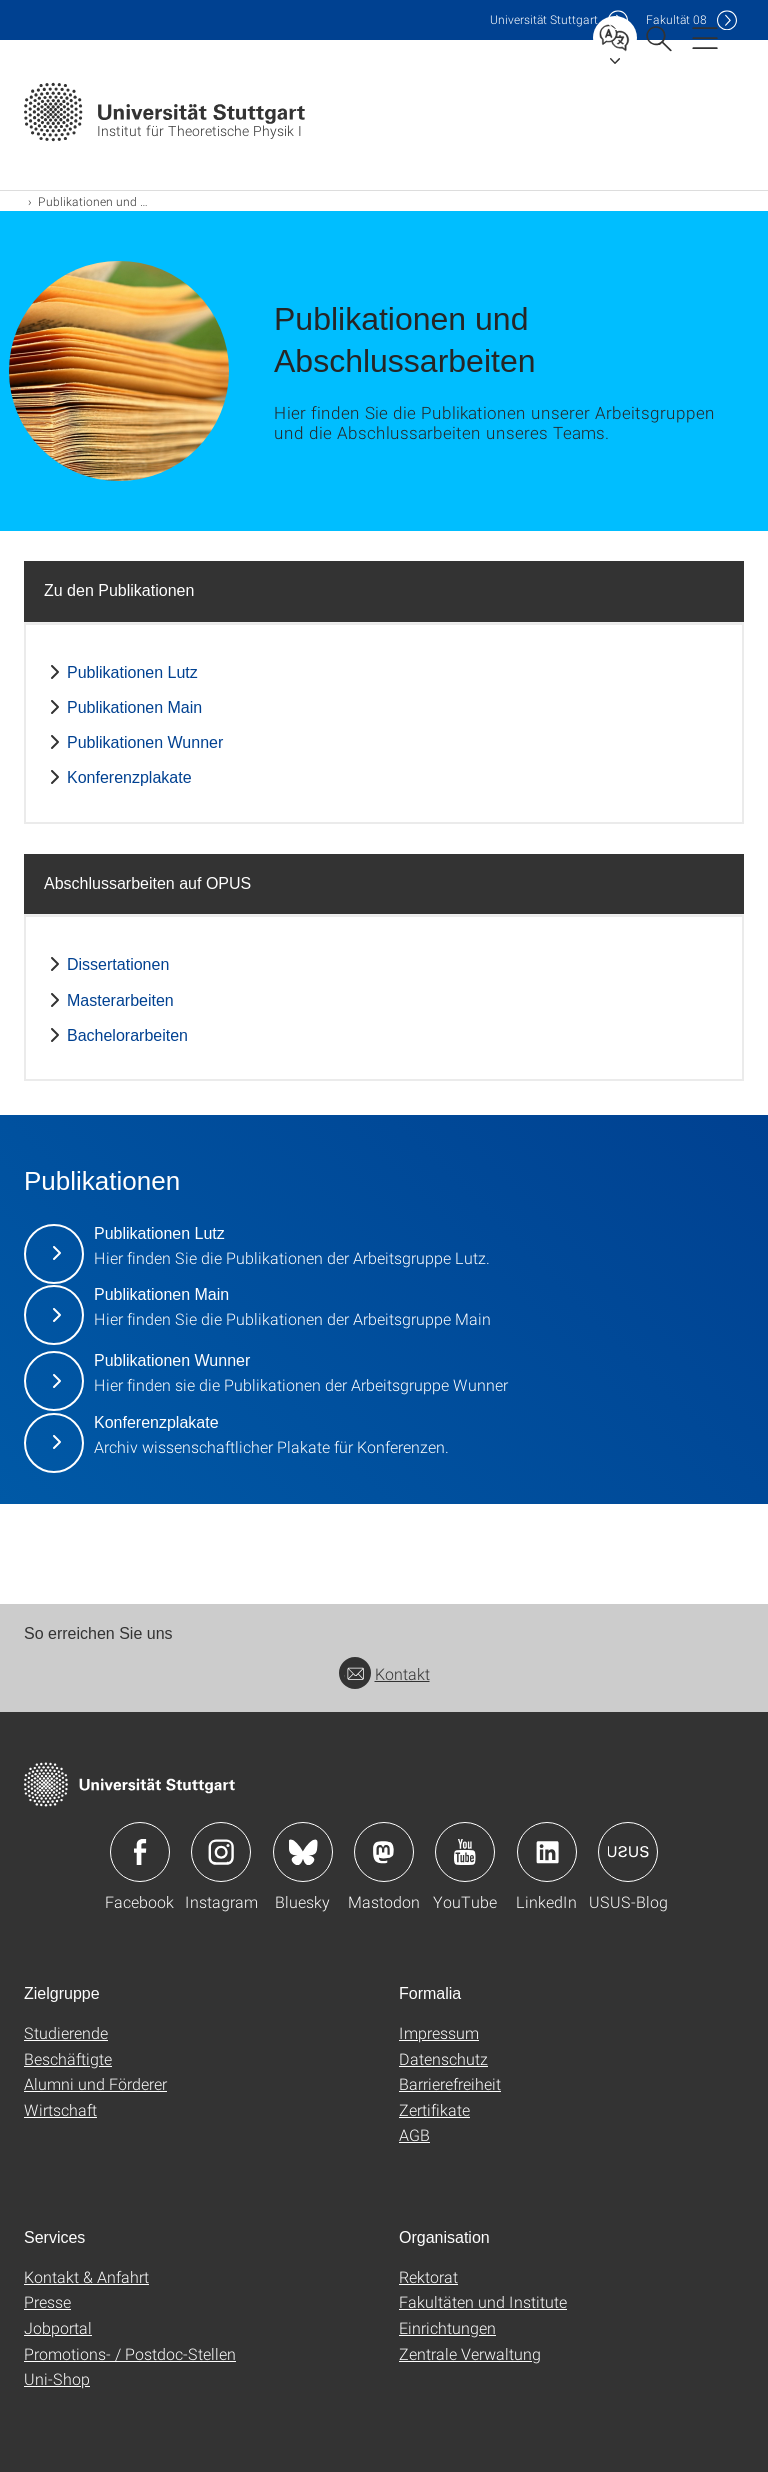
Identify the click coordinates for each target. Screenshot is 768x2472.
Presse (47, 2301)
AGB (414, 2134)
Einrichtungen (447, 2327)
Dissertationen (118, 964)
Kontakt (384, 1673)
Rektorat (428, 2276)
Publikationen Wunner (145, 742)
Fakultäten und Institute (483, 2301)
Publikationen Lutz (132, 672)
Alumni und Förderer (95, 2083)
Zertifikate (434, 2109)
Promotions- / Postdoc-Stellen (130, 2353)
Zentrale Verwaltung (470, 2353)
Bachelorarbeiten (127, 1035)
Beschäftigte (68, 2058)
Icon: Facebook (140, 1852)
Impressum (439, 2032)
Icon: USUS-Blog (628, 1852)
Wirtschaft (60, 2109)
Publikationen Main (134, 707)
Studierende (66, 2032)
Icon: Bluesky (303, 1852)
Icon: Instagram (221, 1852)
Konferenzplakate (129, 777)
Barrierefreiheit (450, 2083)
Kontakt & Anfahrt (86, 2276)
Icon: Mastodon (384, 1852)
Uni (544, 19)
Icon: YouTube (465, 1852)
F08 (676, 19)
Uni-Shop (57, 2378)
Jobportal (58, 2327)
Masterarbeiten (120, 1000)
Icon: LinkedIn (547, 1852)
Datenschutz (443, 2058)
